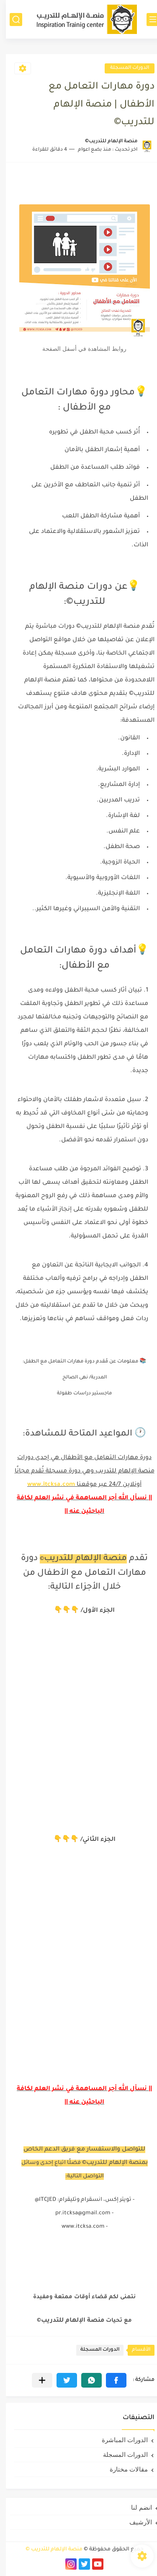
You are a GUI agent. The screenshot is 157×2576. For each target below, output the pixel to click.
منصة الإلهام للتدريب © (48, 2550)
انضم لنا (135, 2507)
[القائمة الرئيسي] (147, 19)
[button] (110, 2380)
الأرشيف (135, 2522)
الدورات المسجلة (123, 68)
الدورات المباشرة (119, 2439)
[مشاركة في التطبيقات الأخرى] (36, 2380)
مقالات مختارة (123, 2469)
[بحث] (10, 19)
